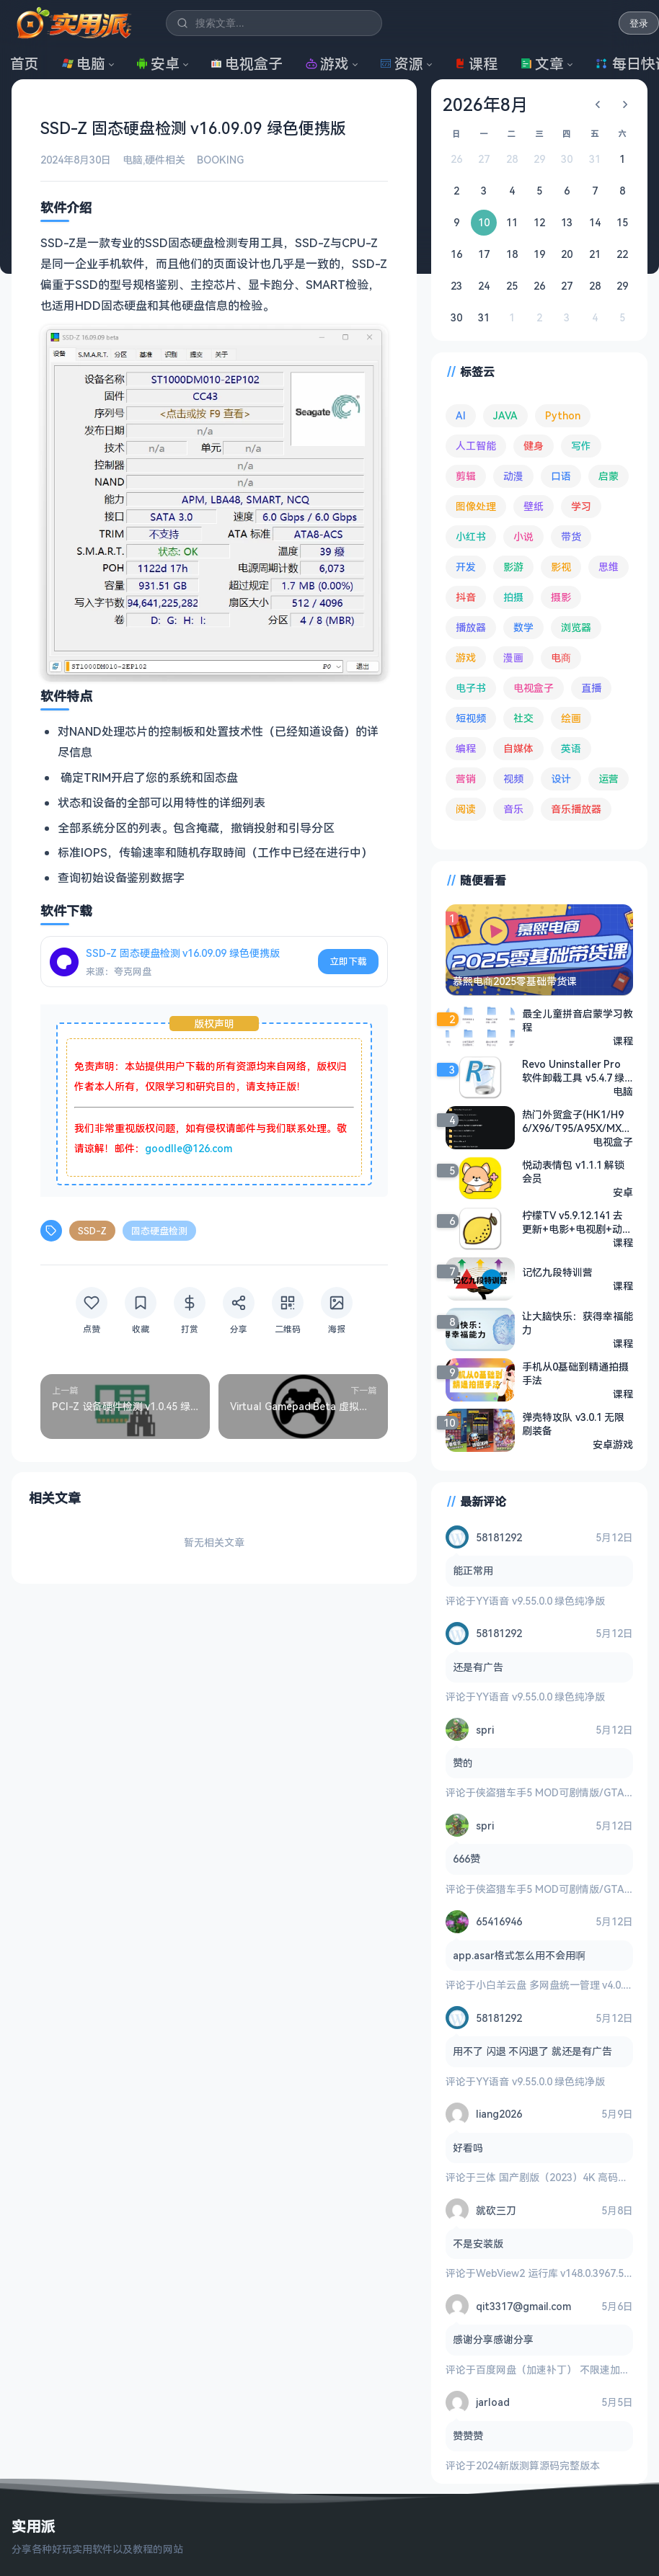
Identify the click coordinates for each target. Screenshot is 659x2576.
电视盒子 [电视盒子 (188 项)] (533, 688)
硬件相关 (165, 159)
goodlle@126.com (188, 1147)
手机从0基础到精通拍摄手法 (575, 1372)
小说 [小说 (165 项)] (523, 536)
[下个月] (625, 104)
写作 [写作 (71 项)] (581, 446)
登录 (638, 23)
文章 (542, 63)
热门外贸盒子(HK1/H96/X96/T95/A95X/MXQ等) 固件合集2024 (575, 1120)
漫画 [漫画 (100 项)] (513, 657)
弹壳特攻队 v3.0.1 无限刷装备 (573, 1423)
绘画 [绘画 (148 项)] (571, 718)
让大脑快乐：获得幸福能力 (577, 1322)
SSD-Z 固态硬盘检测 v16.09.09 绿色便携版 (183, 953)
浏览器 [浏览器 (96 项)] (576, 627)
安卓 (158, 63)
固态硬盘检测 (159, 1230)
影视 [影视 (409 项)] (561, 567)
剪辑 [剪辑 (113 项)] (466, 476)
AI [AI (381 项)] (461, 415)
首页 (24, 63)
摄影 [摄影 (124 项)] (561, 597)
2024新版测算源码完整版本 (538, 2465)
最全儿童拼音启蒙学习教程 (577, 1019)
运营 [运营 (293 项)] (608, 778)
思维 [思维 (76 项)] (608, 567)
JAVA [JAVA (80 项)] (505, 415)
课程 (475, 63)
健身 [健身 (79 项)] (533, 446)
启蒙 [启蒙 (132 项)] (608, 476)
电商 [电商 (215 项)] (561, 657)
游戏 (327, 63)
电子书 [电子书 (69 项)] (471, 688)
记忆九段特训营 (557, 1272)
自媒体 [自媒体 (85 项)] (518, 748)
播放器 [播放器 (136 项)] (471, 627)
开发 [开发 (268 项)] (466, 567)
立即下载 (348, 960)
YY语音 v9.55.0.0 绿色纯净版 (540, 1600)
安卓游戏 (613, 1443)
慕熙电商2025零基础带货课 (515, 981)
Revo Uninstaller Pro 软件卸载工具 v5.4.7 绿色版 (573, 1070)
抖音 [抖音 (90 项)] (466, 597)
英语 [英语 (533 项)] (571, 748)
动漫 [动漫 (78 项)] (513, 476)
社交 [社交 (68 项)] (523, 718)
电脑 (83, 63)
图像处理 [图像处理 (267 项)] (476, 506)
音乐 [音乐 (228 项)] (513, 809)
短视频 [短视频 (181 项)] (471, 718)
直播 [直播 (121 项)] (591, 688)
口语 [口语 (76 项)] (561, 476)
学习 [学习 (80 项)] (581, 506)
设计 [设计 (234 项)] (561, 778)
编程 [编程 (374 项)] (466, 748)
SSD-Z (92, 1230)
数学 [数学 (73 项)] (523, 627)
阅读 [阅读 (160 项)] (466, 809)
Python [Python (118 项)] (562, 415)
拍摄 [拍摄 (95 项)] (513, 597)
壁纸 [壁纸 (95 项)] (533, 506)
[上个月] (598, 104)
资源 (401, 63)
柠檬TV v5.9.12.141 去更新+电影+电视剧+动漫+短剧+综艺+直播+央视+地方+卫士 (577, 1221)
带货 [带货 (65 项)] (571, 536)
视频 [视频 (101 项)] (513, 778)
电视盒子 (247, 63)
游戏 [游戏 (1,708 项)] (466, 657)
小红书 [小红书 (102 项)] (471, 536)
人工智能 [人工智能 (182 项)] (476, 446)
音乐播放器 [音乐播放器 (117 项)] (576, 809)
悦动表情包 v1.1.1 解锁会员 (573, 1171)
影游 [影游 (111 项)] (513, 567)
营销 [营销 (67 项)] (466, 778)
